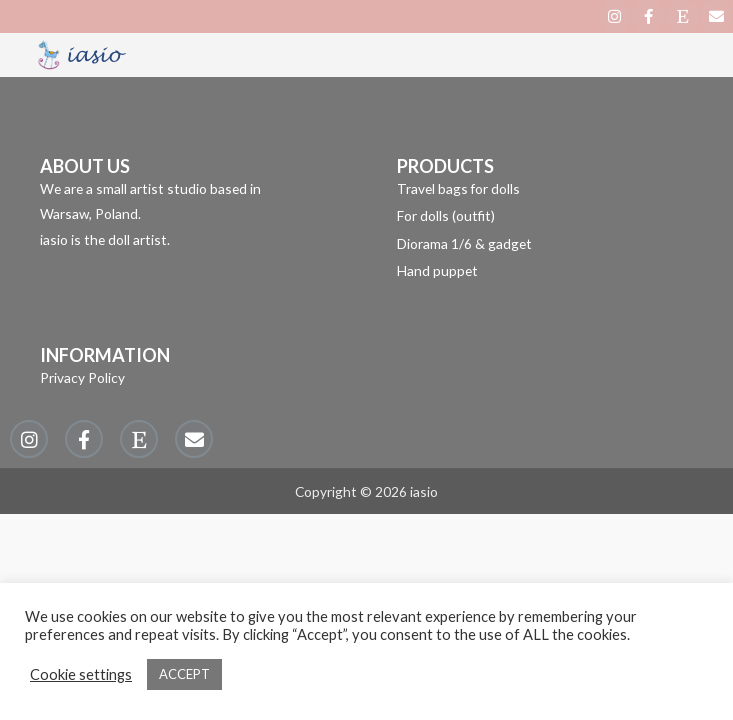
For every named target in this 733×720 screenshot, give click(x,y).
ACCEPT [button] (184, 674)
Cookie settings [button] (81, 674)
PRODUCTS (445, 166)
